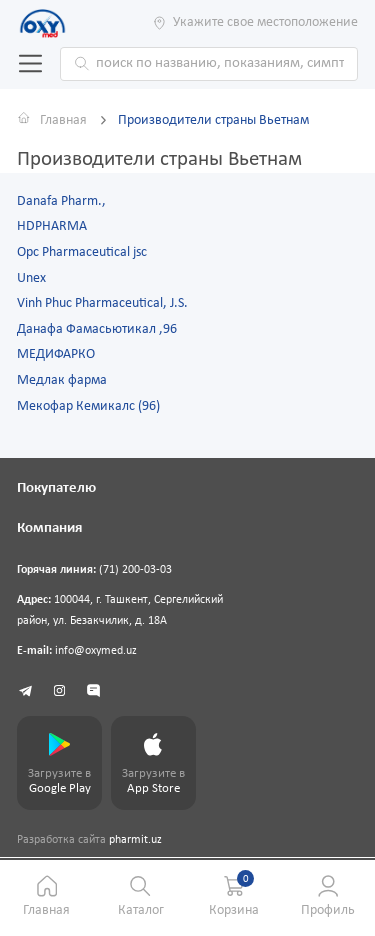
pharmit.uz (135, 840)
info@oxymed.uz (96, 651)
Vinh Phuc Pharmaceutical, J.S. (102, 303)
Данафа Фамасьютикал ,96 (97, 329)
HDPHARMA (52, 226)
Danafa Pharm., (61, 201)
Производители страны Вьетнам (213, 120)
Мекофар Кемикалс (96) (88, 406)
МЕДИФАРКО (56, 354)
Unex (31, 278)
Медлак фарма (62, 380)
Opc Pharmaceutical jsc (82, 252)
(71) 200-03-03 (135, 570)
